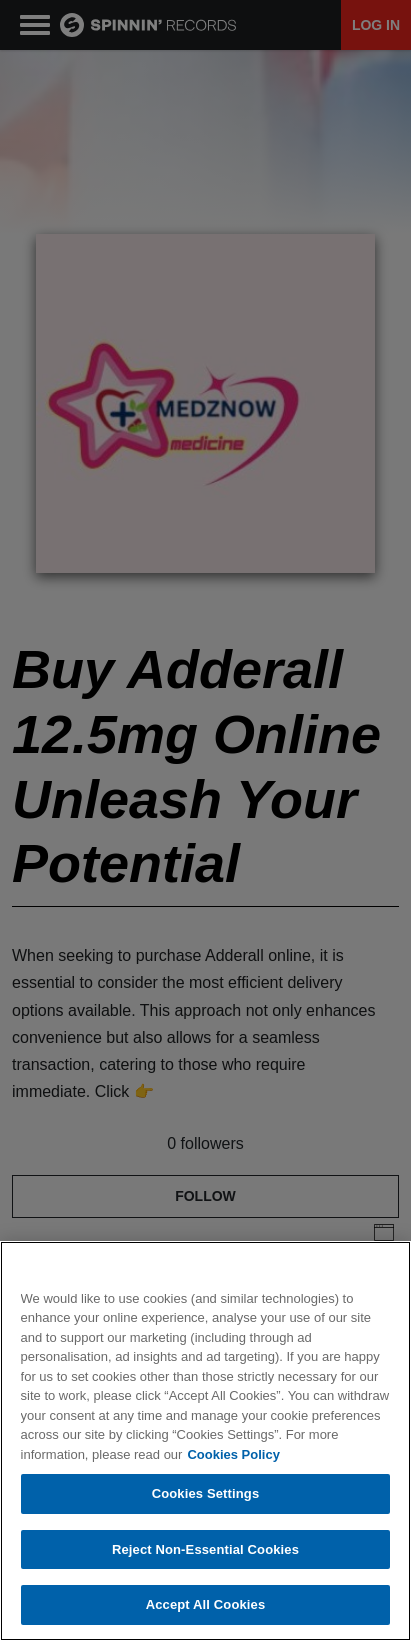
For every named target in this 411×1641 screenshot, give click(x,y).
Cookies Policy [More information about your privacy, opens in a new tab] (233, 1454)
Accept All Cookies (206, 1604)
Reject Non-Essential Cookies (205, 1549)
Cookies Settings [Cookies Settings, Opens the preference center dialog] (206, 1493)
